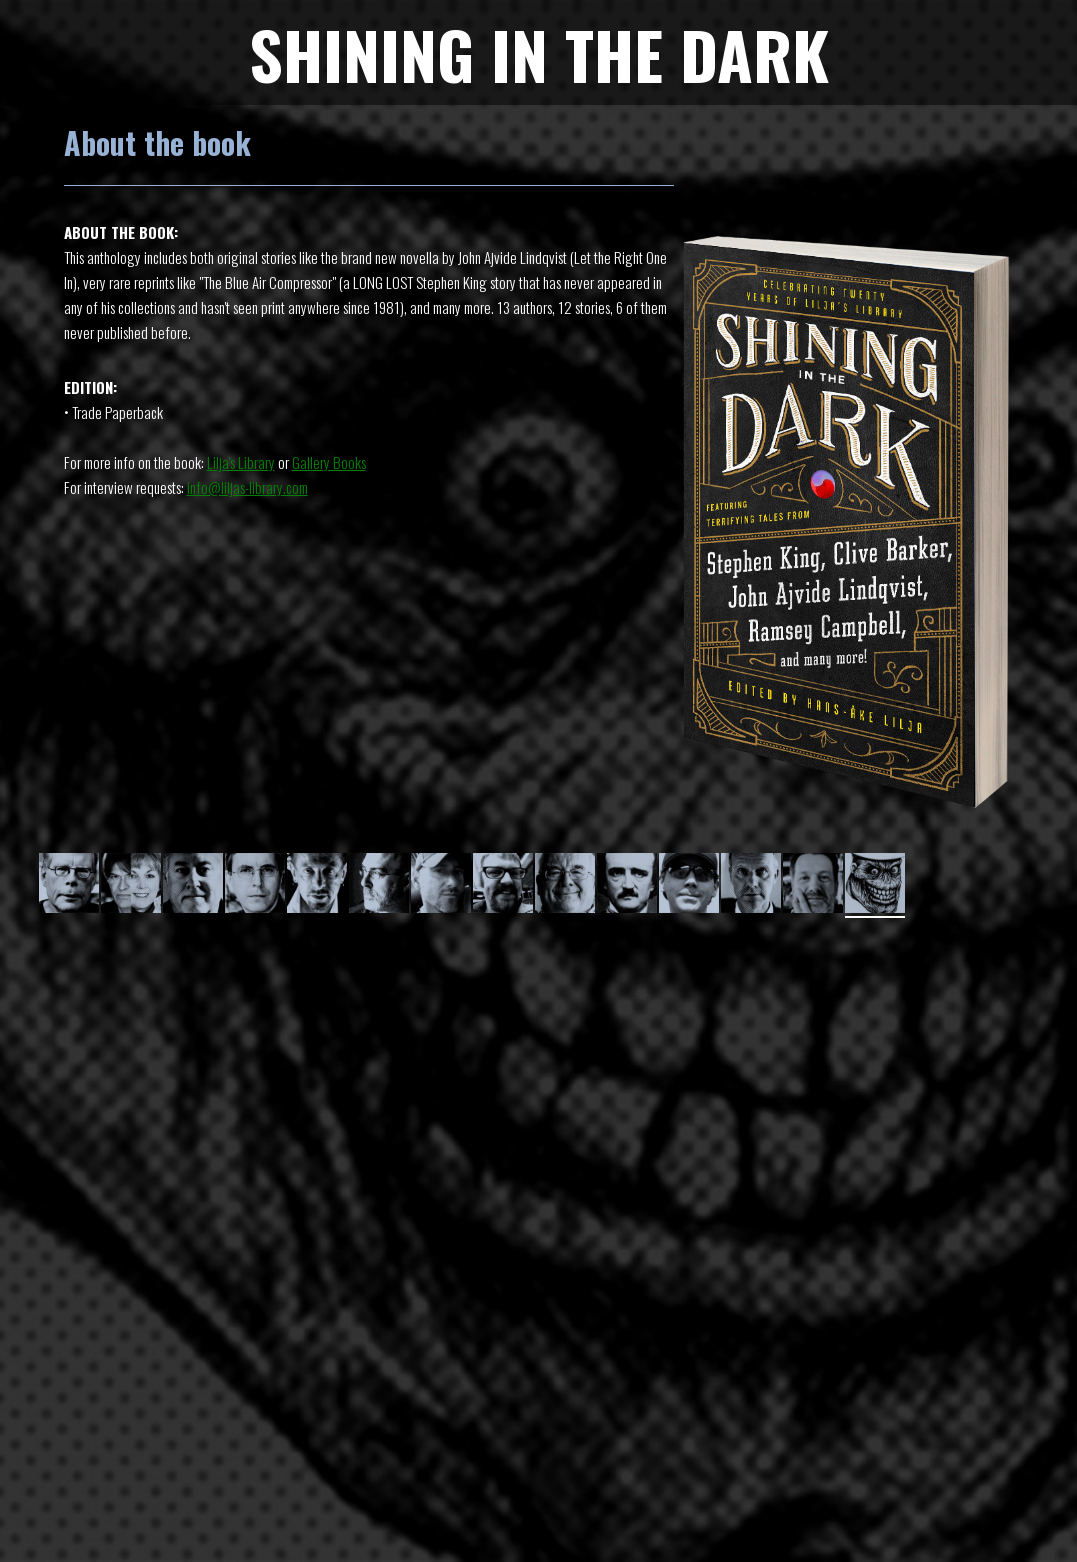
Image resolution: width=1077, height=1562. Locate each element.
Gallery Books (329, 462)
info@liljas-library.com (247, 487)
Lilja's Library (241, 462)
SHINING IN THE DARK (539, 53)
